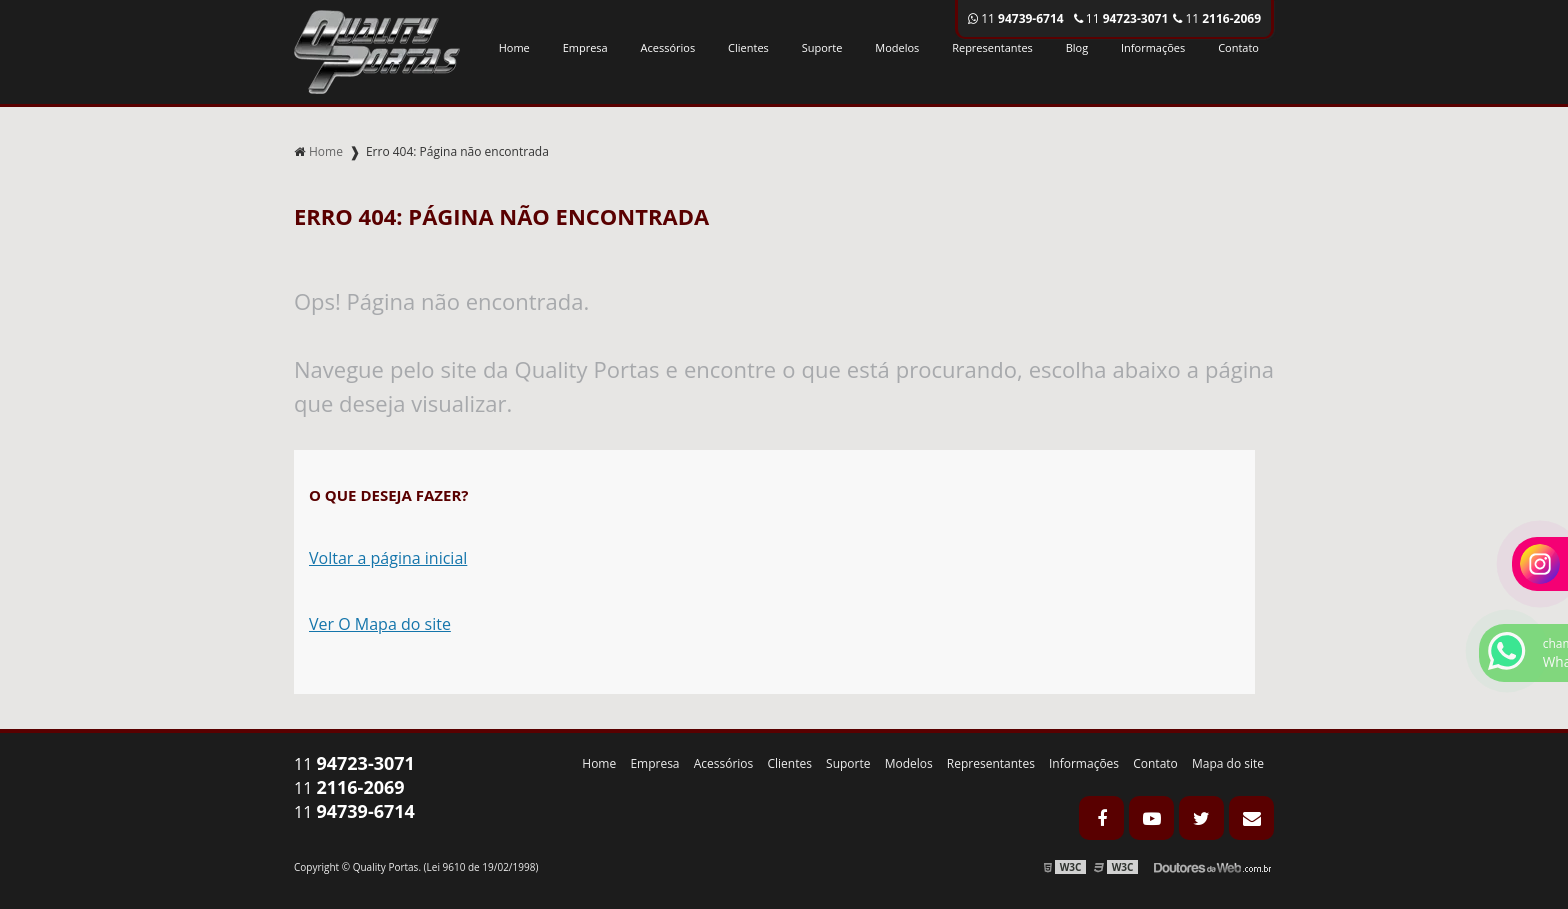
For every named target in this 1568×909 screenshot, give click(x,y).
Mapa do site (1228, 763)
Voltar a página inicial (388, 558)
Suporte (822, 47)
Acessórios (668, 47)
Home (514, 47)
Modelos (897, 47)
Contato (1238, 47)
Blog (1077, 47)
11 (1217, 18)
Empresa (585, 47)
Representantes (992, 47)
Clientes (748, 47)
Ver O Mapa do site (380, 624)
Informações (1153, 47)
